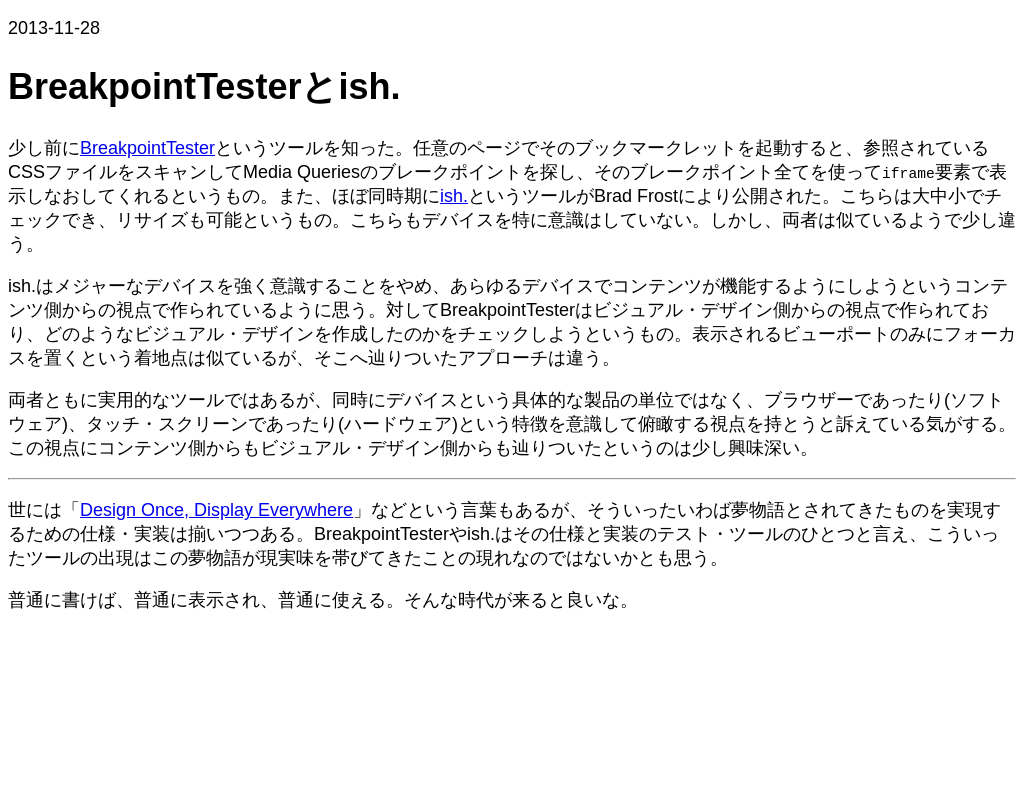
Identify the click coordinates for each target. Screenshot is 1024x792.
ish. (454, 196)
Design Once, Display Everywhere (216, 510)
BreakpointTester (147, 148)
